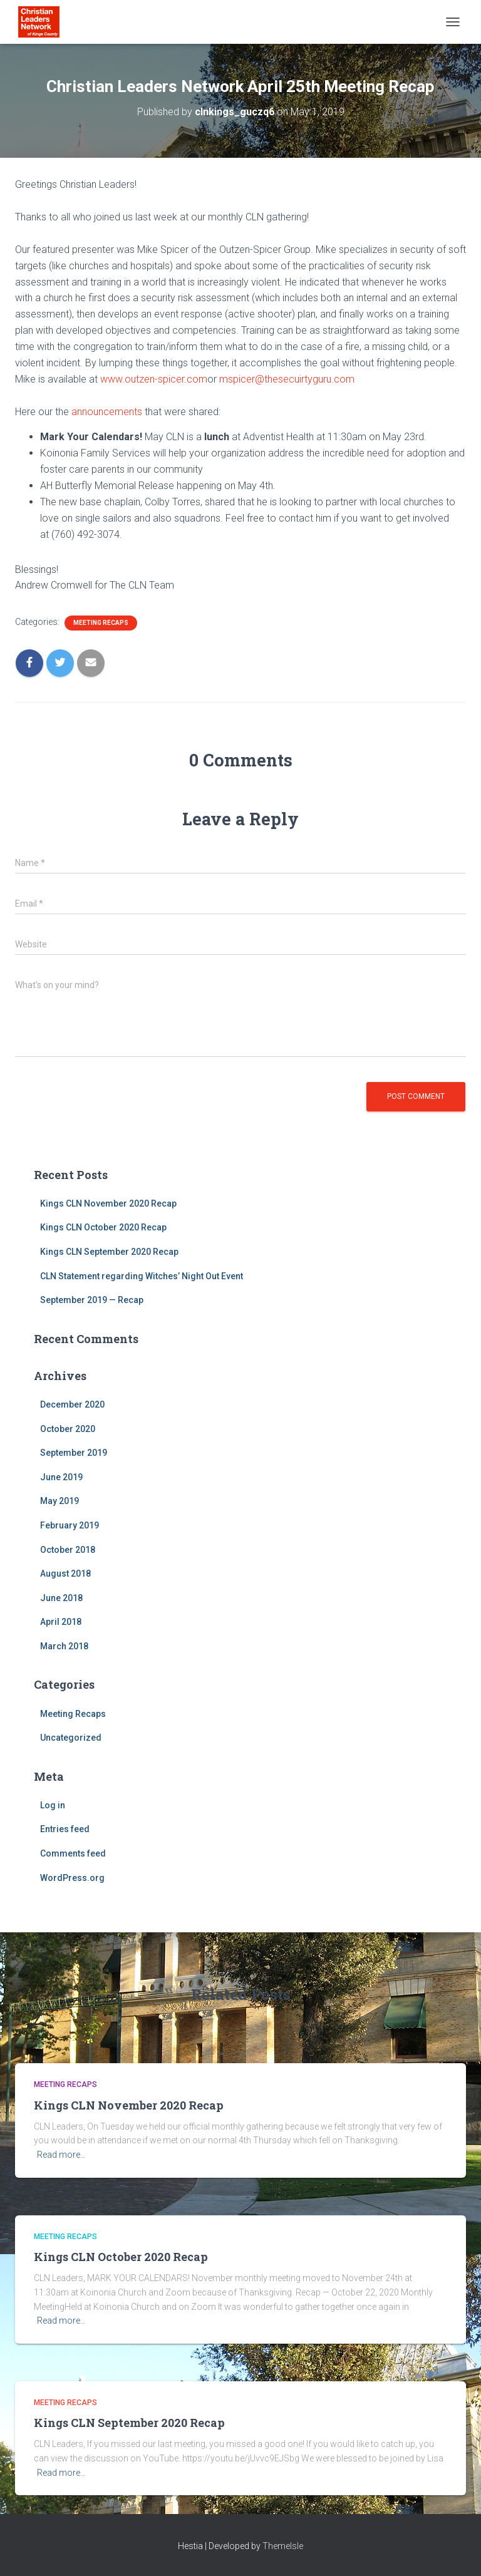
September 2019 (73, 1453)
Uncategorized (70, 1738)
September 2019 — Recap (91, 1300)
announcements (106, 412)
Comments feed (73, 1853)
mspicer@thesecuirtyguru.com (286, 379)
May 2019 (59, 1501)
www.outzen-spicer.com (153, 379)
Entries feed (65, 1829)
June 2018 (61, 1598)
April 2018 (60, 1622)
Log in (52, 1805)
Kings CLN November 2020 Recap (108, 1203)
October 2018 (67, 1550)
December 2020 (72, 1404)
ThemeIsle (282, 2546)
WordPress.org (72, 1878)
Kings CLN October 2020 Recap (103, 1227)
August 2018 (65, 1574)
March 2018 (64, 1646)
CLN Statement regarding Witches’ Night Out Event (141, 1276)
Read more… (61, 2155)
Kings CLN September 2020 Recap (109, 1252)
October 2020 (67, 1429)
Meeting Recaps (100, 622)
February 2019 (69, 1525)
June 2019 (61, 1477)
